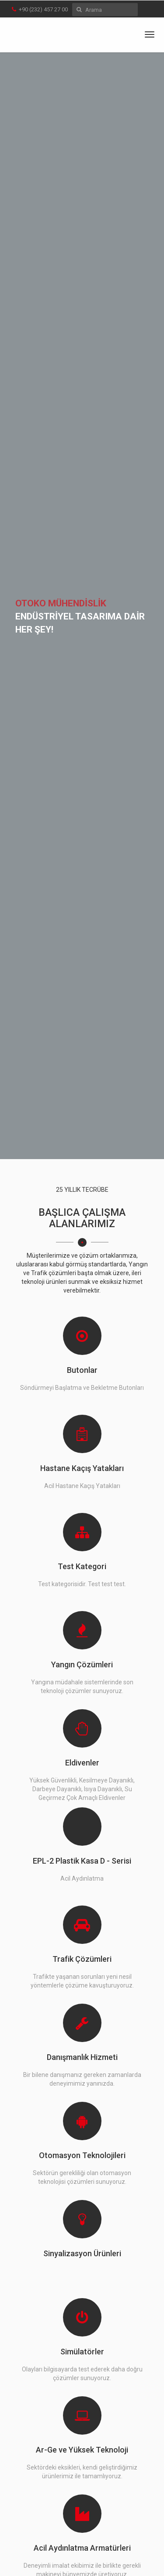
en (145, 10)
